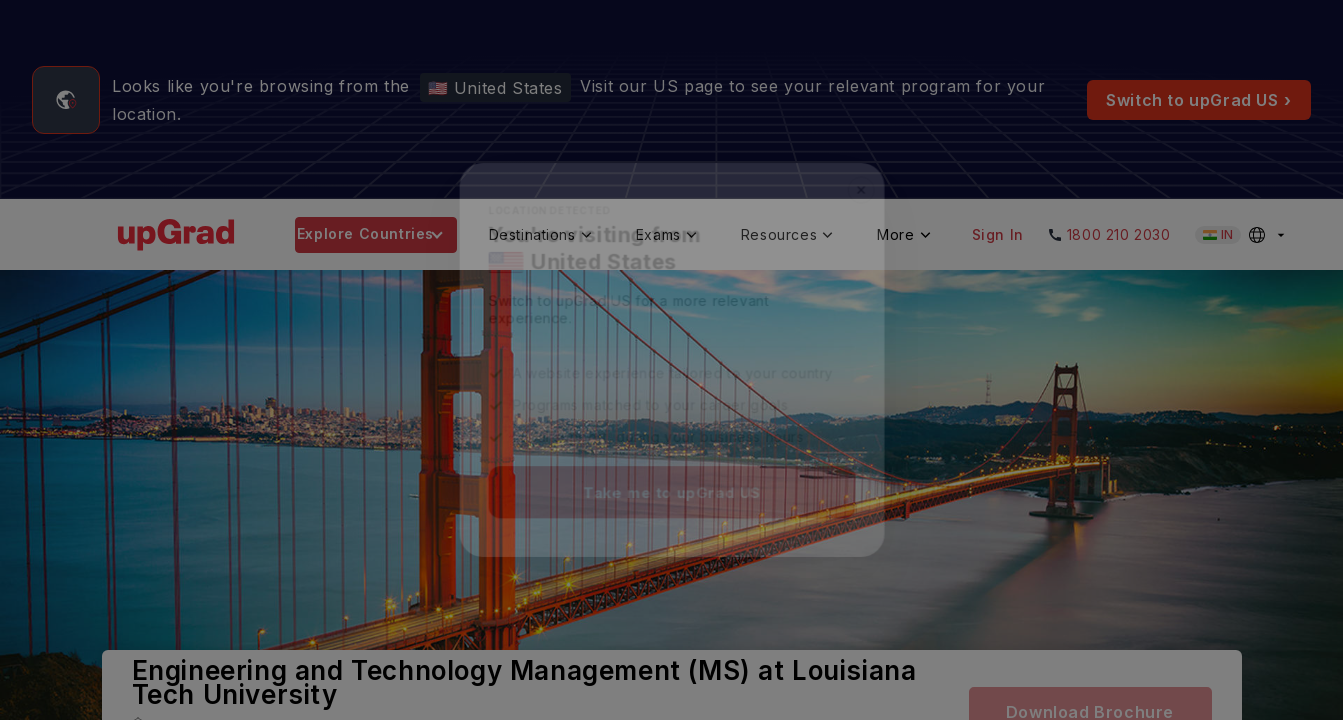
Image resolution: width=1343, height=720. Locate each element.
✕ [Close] (868, 183)
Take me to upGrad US (672, 497)
